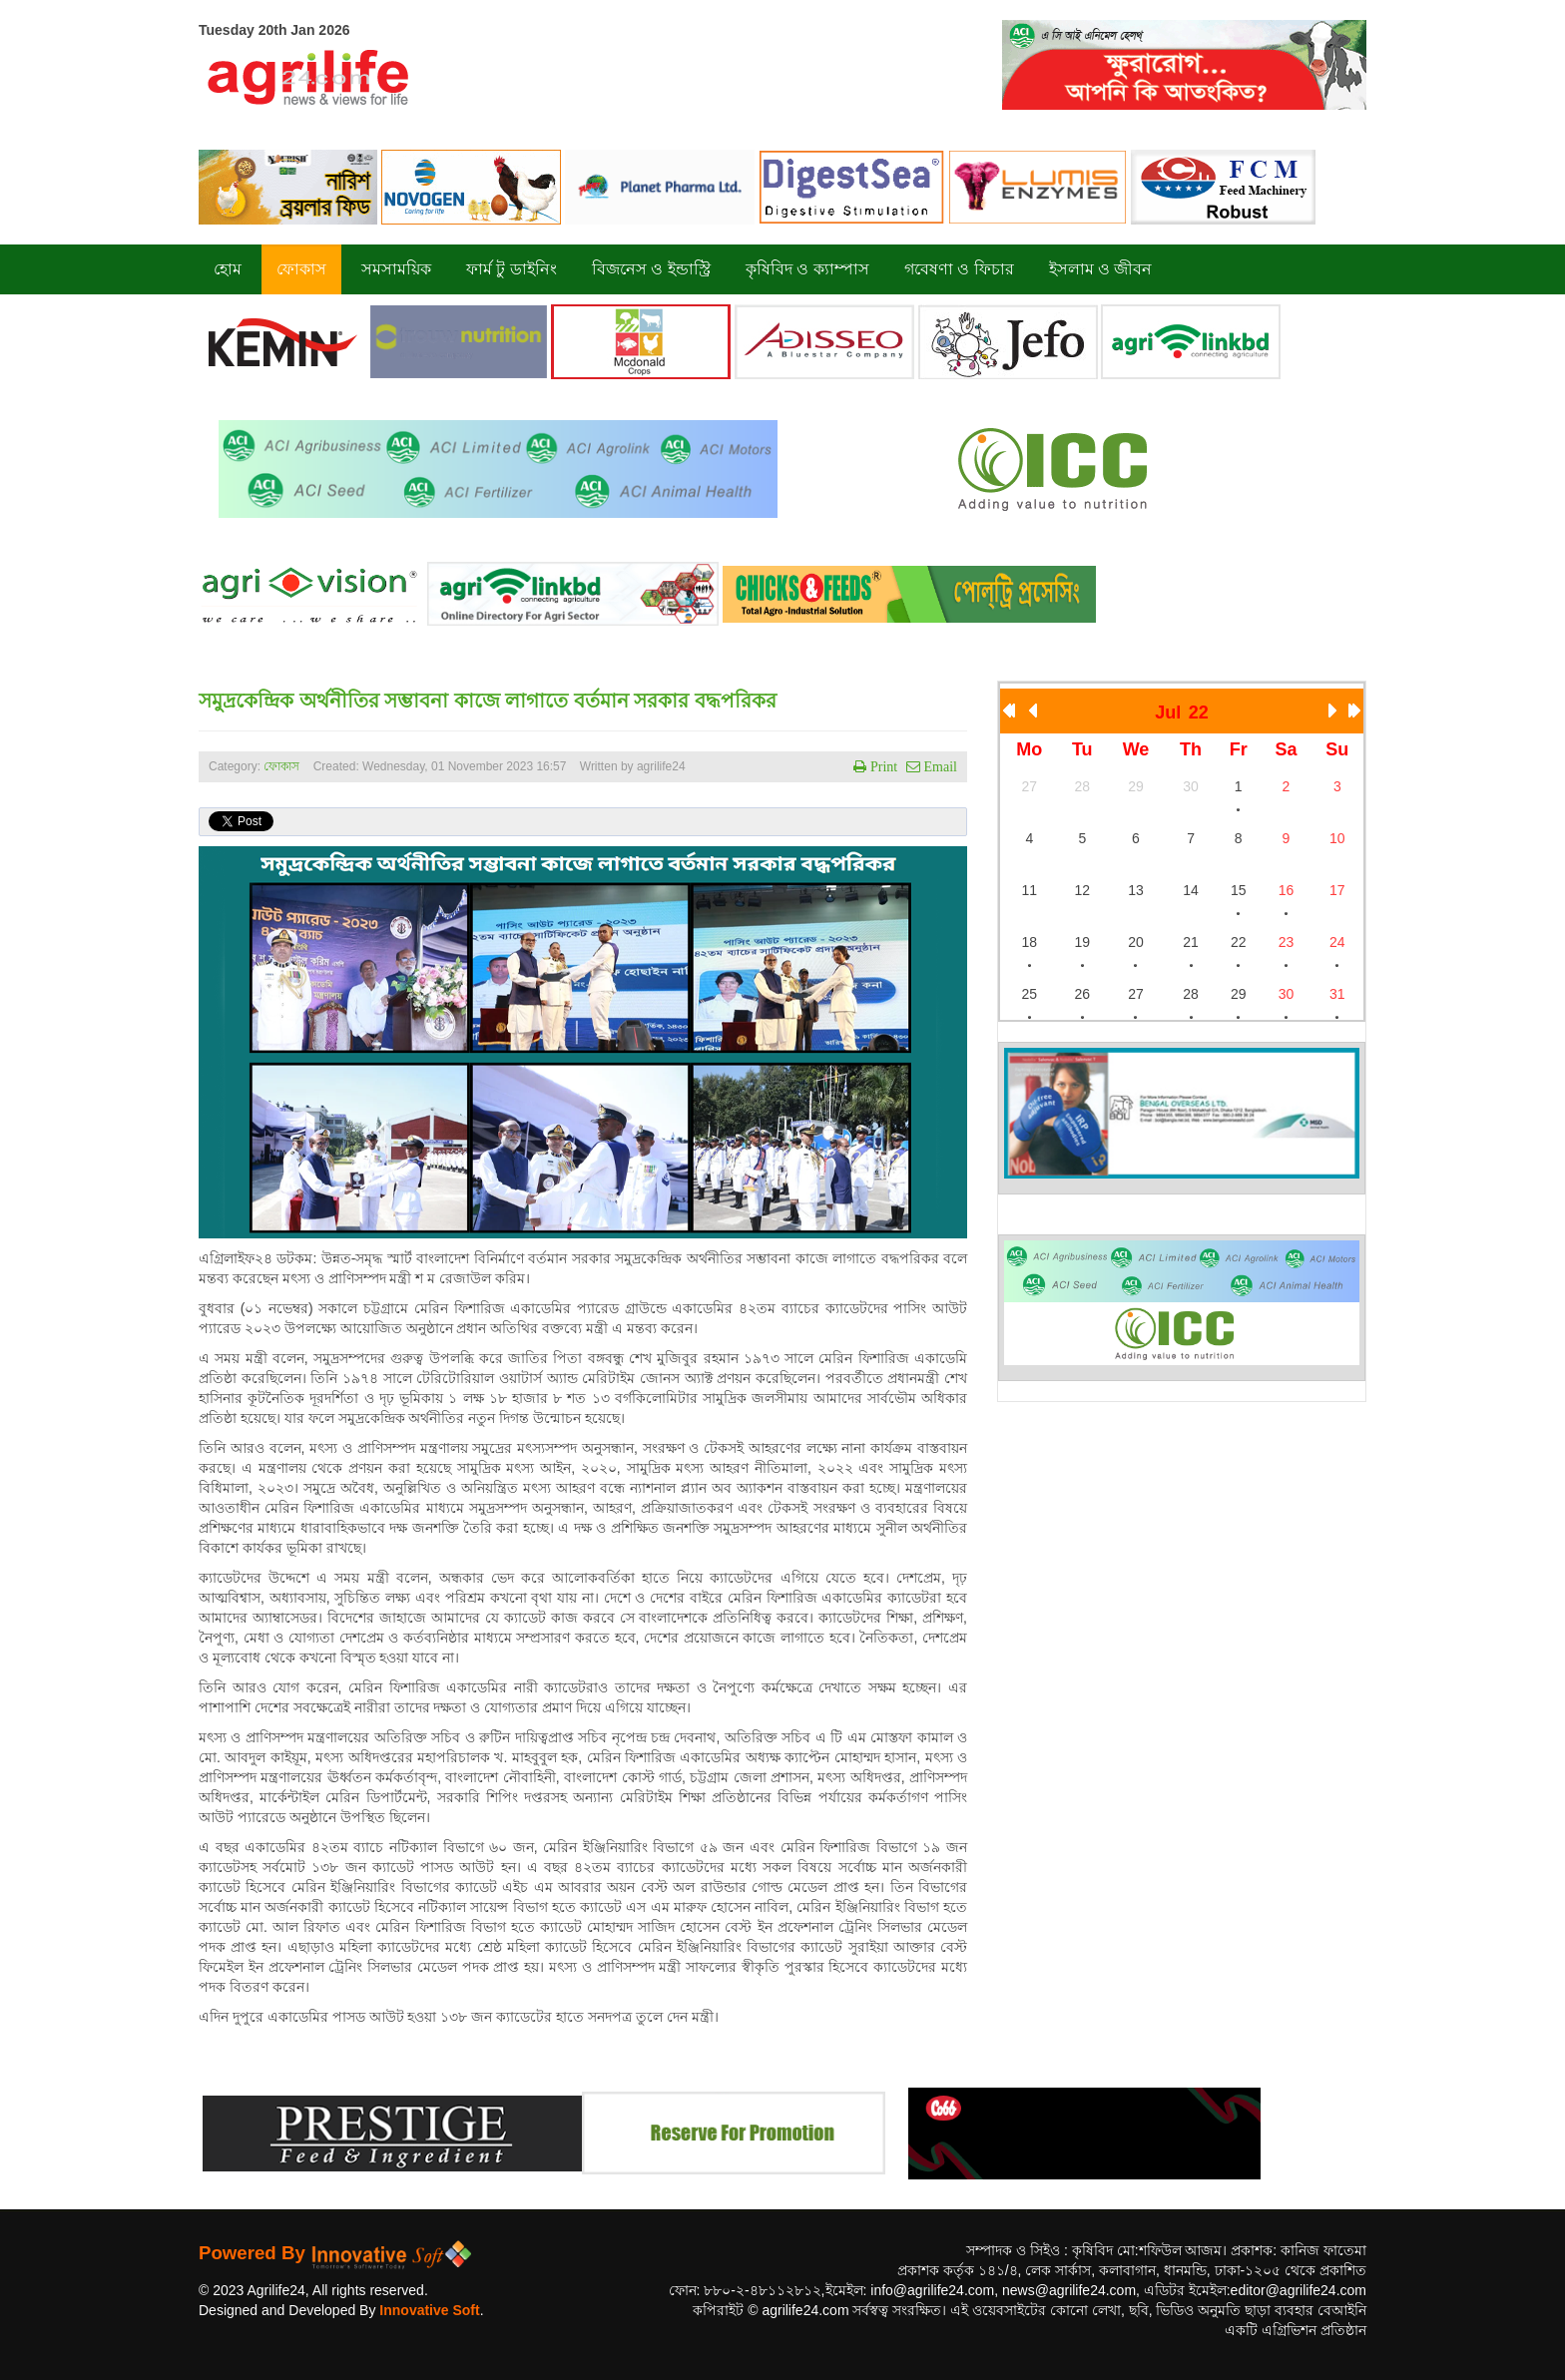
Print (881, 766)
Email (938, 766)
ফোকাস (281, 766)
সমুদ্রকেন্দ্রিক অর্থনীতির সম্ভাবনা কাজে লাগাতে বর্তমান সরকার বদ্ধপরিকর (488, 701)
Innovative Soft (429, 2310)
